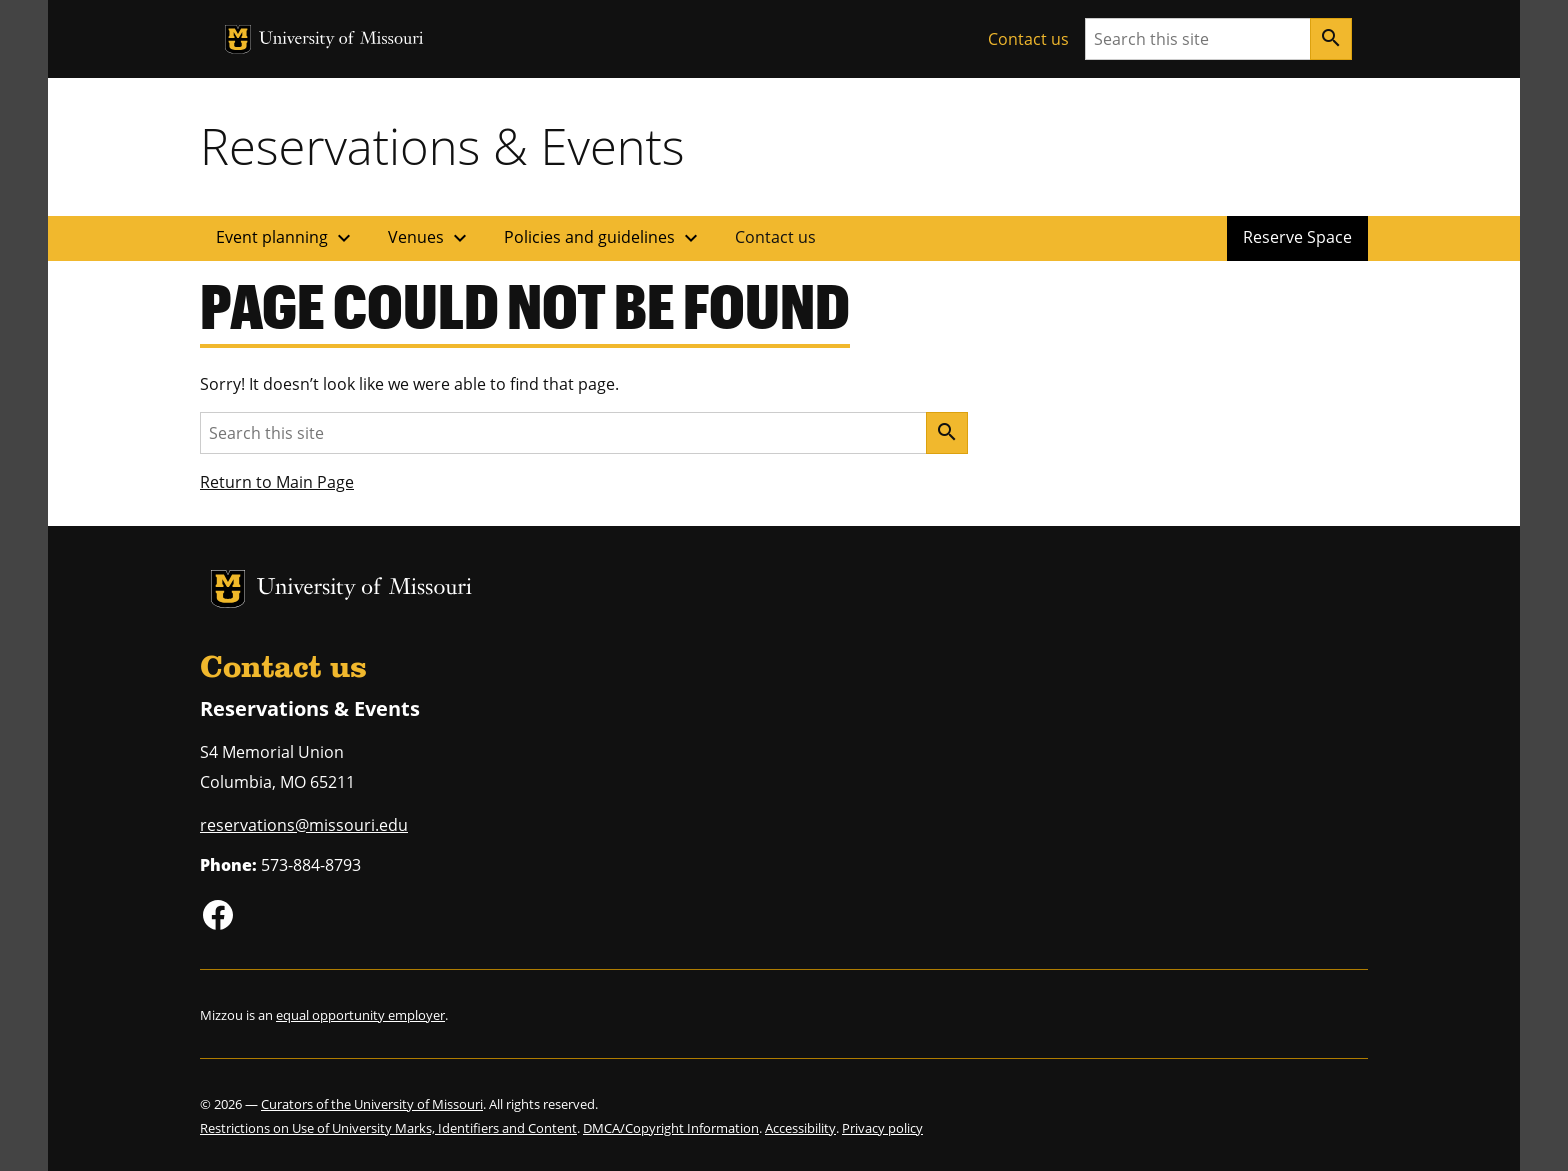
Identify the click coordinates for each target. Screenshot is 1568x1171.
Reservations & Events (442, 146)
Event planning (286, 238)
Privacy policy (882, 1128)
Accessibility (800, 1128)
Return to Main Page (277, 482)
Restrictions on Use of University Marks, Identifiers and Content (388, 1128)
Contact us (1028, 39)
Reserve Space (1297, 237)
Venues (430, 238)
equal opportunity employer (360, 1015)
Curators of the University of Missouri (372, 1104)
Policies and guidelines (603, 238)
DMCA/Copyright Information (671, 1128)
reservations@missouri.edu (304, 825)
